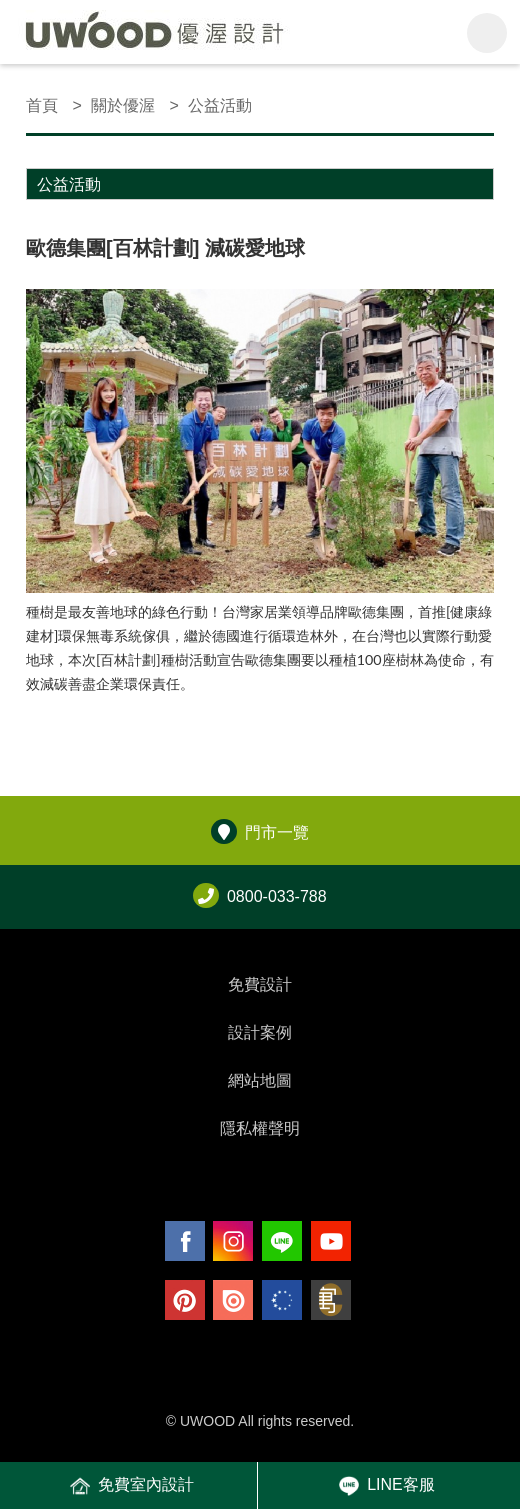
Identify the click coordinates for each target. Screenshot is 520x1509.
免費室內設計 (132, 1486)
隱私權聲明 (260, 1128)
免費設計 (260, 984)
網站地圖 (260, 1080)
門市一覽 (260, 832)
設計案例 (260, 1032)
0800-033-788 (259, 896)
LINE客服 (387, 1486)
